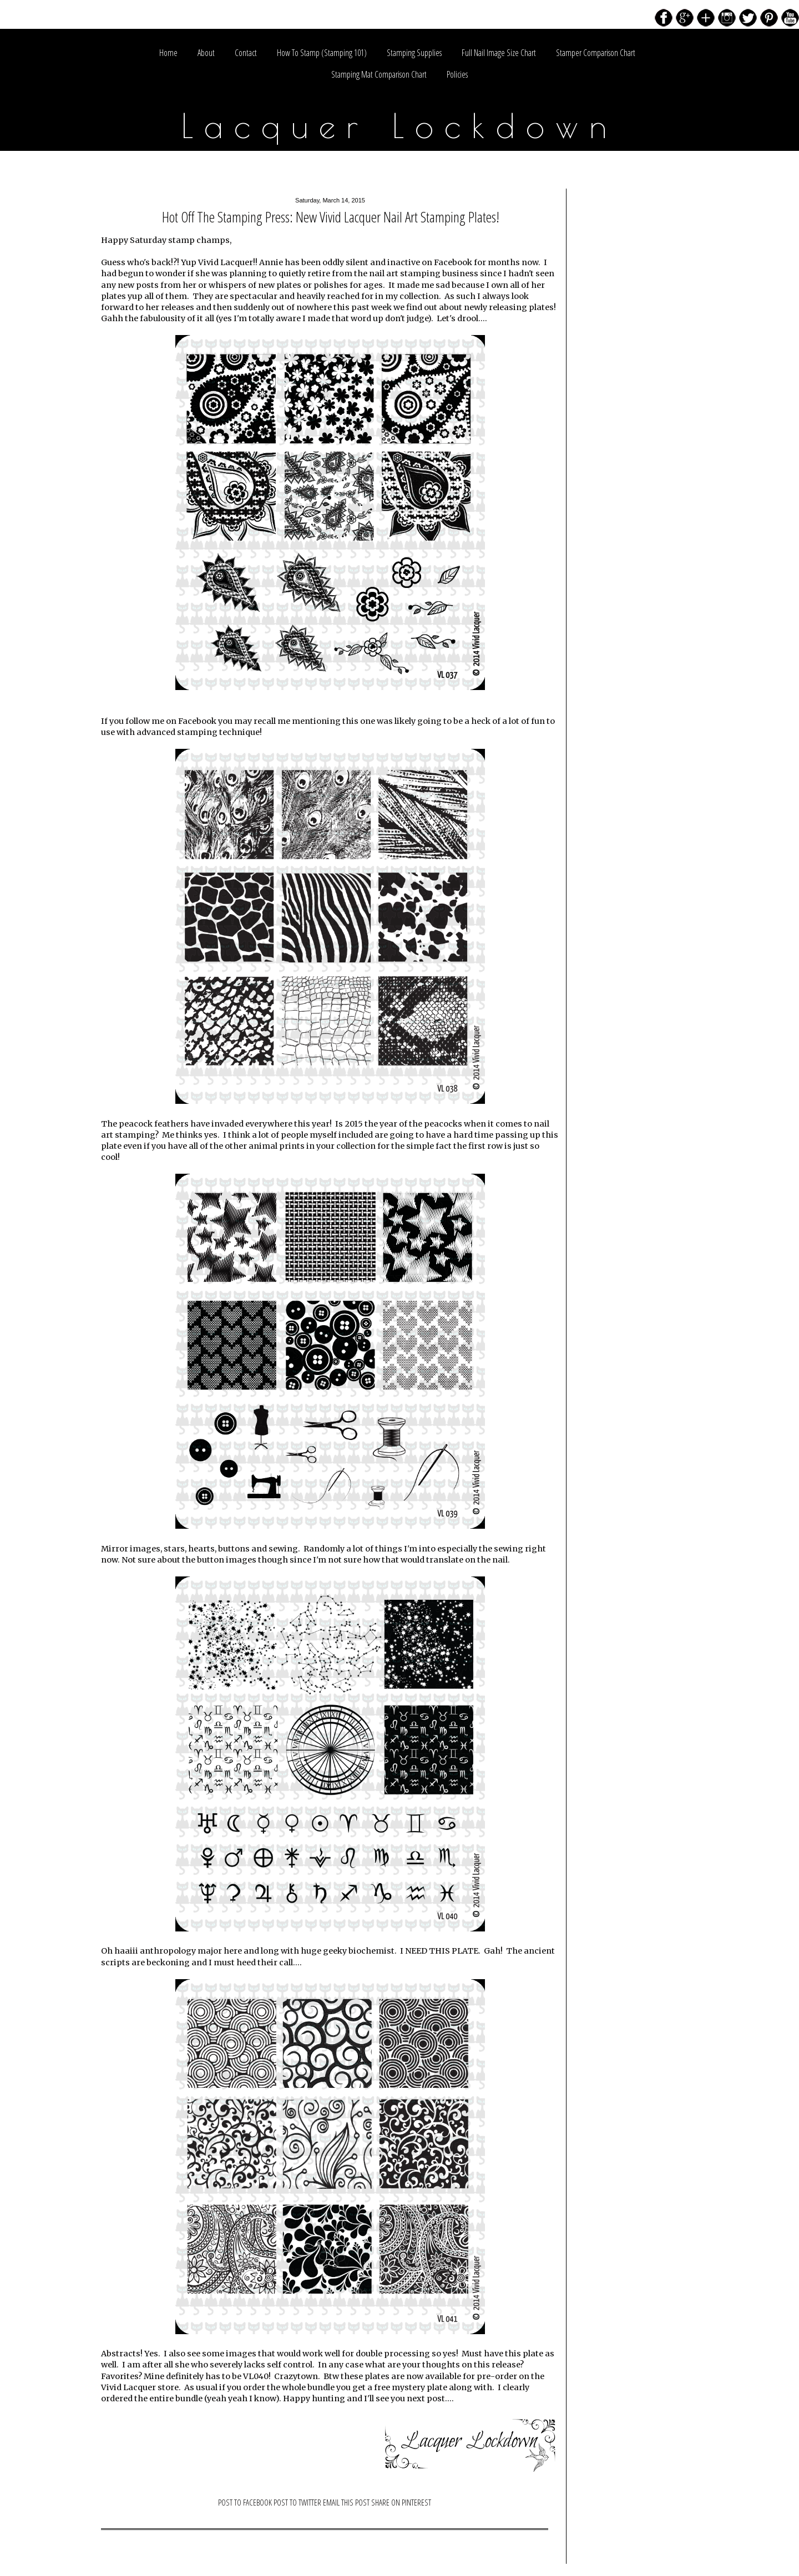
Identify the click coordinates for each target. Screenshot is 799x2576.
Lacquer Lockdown (399, 125)
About (206, 53)
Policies (457, 74)
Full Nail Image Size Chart (499, 53)
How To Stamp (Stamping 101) (322, 53)
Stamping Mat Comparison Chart (379, 74)
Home (168, 53)
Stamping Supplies (414, 53)
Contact (246, 53)
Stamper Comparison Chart (595, 53)
